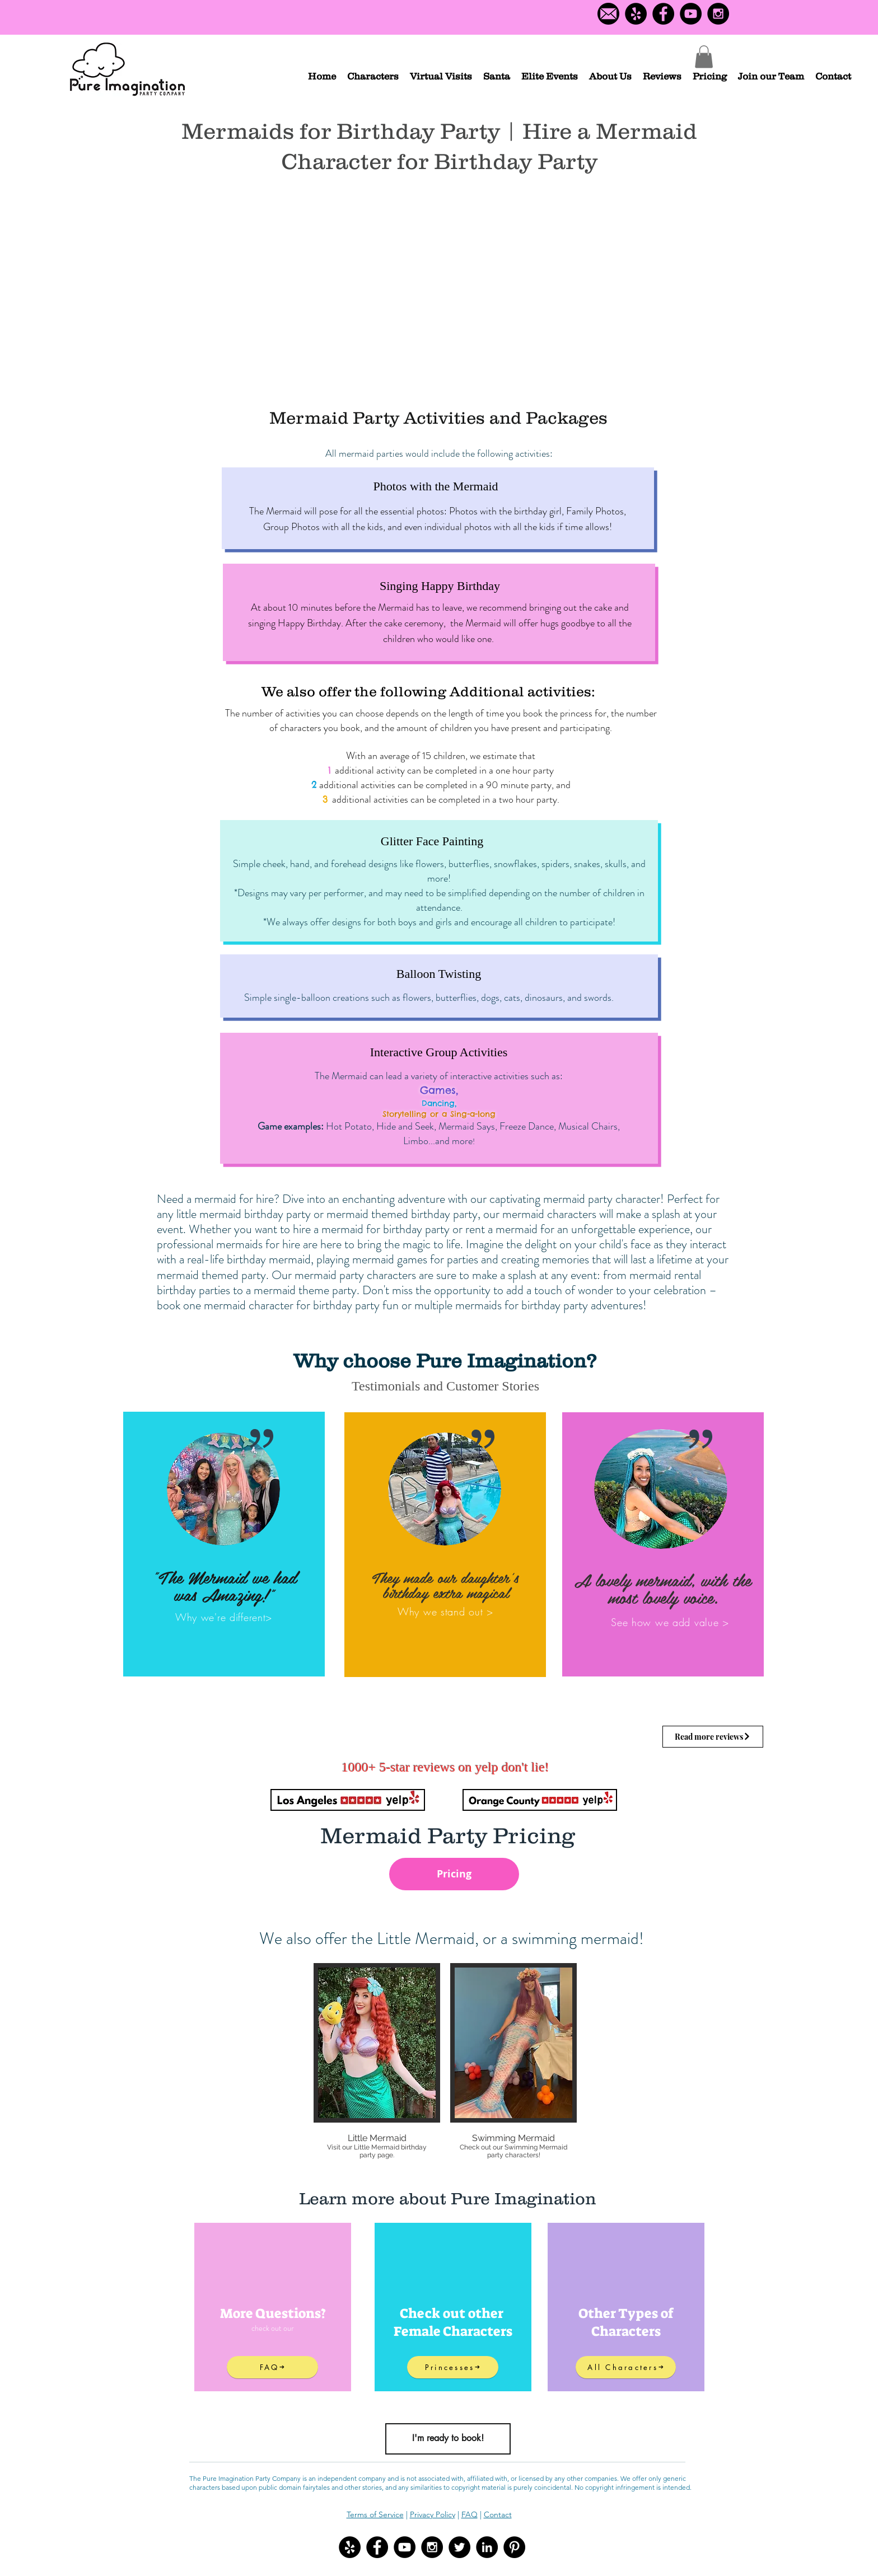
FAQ (469, 2514)
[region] (224, 1544)
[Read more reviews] (712, 1737)
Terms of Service (375, 2514)
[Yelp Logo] (636, 14)
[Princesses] (452, 2367)
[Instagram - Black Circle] (718, 14)
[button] (373, 76)
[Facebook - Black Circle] (663, 14)
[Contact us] (608, 14)
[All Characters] (626, 2367)
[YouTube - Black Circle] (691, 14)
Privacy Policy (432, 2514)
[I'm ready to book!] (448, 2439)
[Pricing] (454, 1874)
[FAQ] (272, 2367)
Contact (498, 2514)
